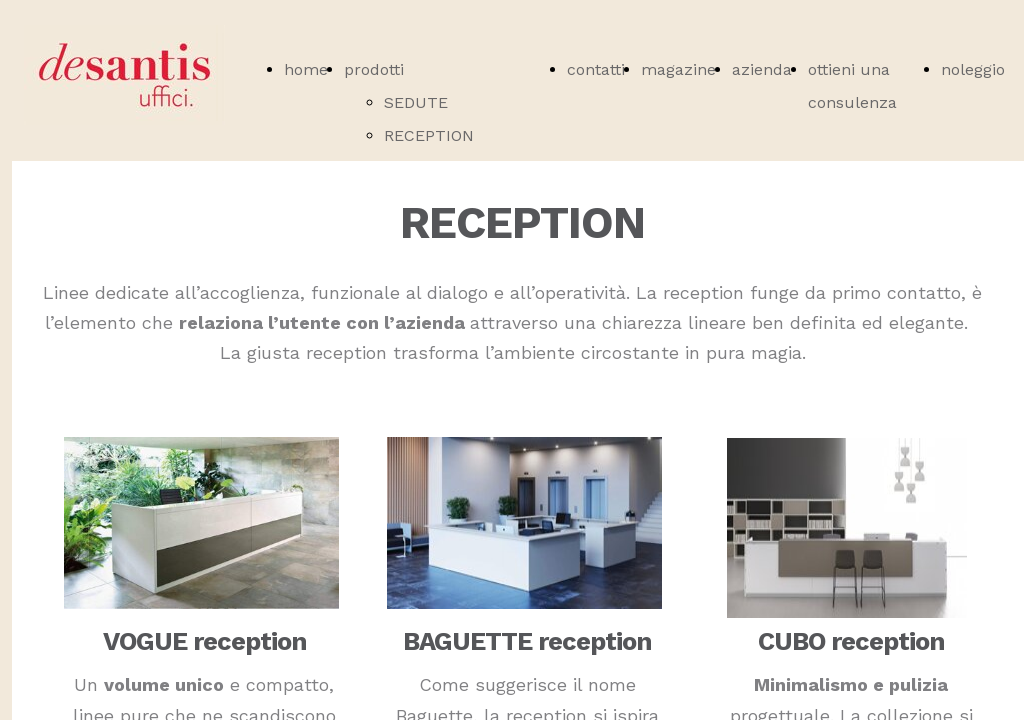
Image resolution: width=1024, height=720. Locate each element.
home (306, 69)
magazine (678, 69)
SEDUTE (416, 102)
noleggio (973, 69)
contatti (596, 69)
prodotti (374, 69)
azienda (762, 69)
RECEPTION (429, 135)
